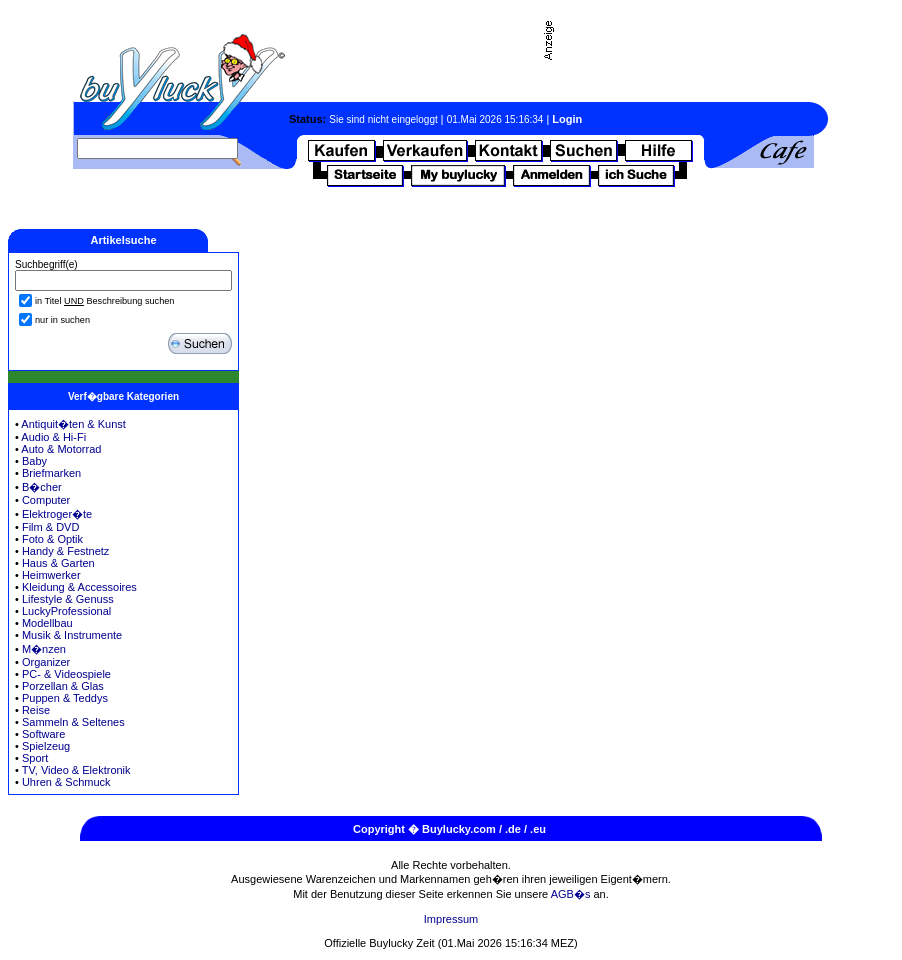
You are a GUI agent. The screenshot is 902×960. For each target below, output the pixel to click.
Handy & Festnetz (65, 551)
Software (43, 734)
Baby (34, 461)
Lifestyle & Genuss (68, 599)
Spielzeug (46, 746)
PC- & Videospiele (66, 674)
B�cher (42, 487)
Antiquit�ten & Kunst (73, 424)
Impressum (451, 919)
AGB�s (571, 894)
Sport (35, 758)
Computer (46, 500)
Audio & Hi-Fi (53, 437)
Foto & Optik (52, 539)
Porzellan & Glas (63, 686)
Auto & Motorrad (61, 449)
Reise (36, 710)
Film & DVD (50, 527)
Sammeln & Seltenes (73, 722)
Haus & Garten (58, 563)
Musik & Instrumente (72, 635)
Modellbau (47, 623)
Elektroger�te (57, 514)
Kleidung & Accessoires (79, 587)
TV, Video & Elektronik (76, 770)
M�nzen (44, 649)
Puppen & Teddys (65, 698)
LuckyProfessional (66, 611)
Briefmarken (51, 473)
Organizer (46, 662)
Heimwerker (51, 575)
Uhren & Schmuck (66, 782)
